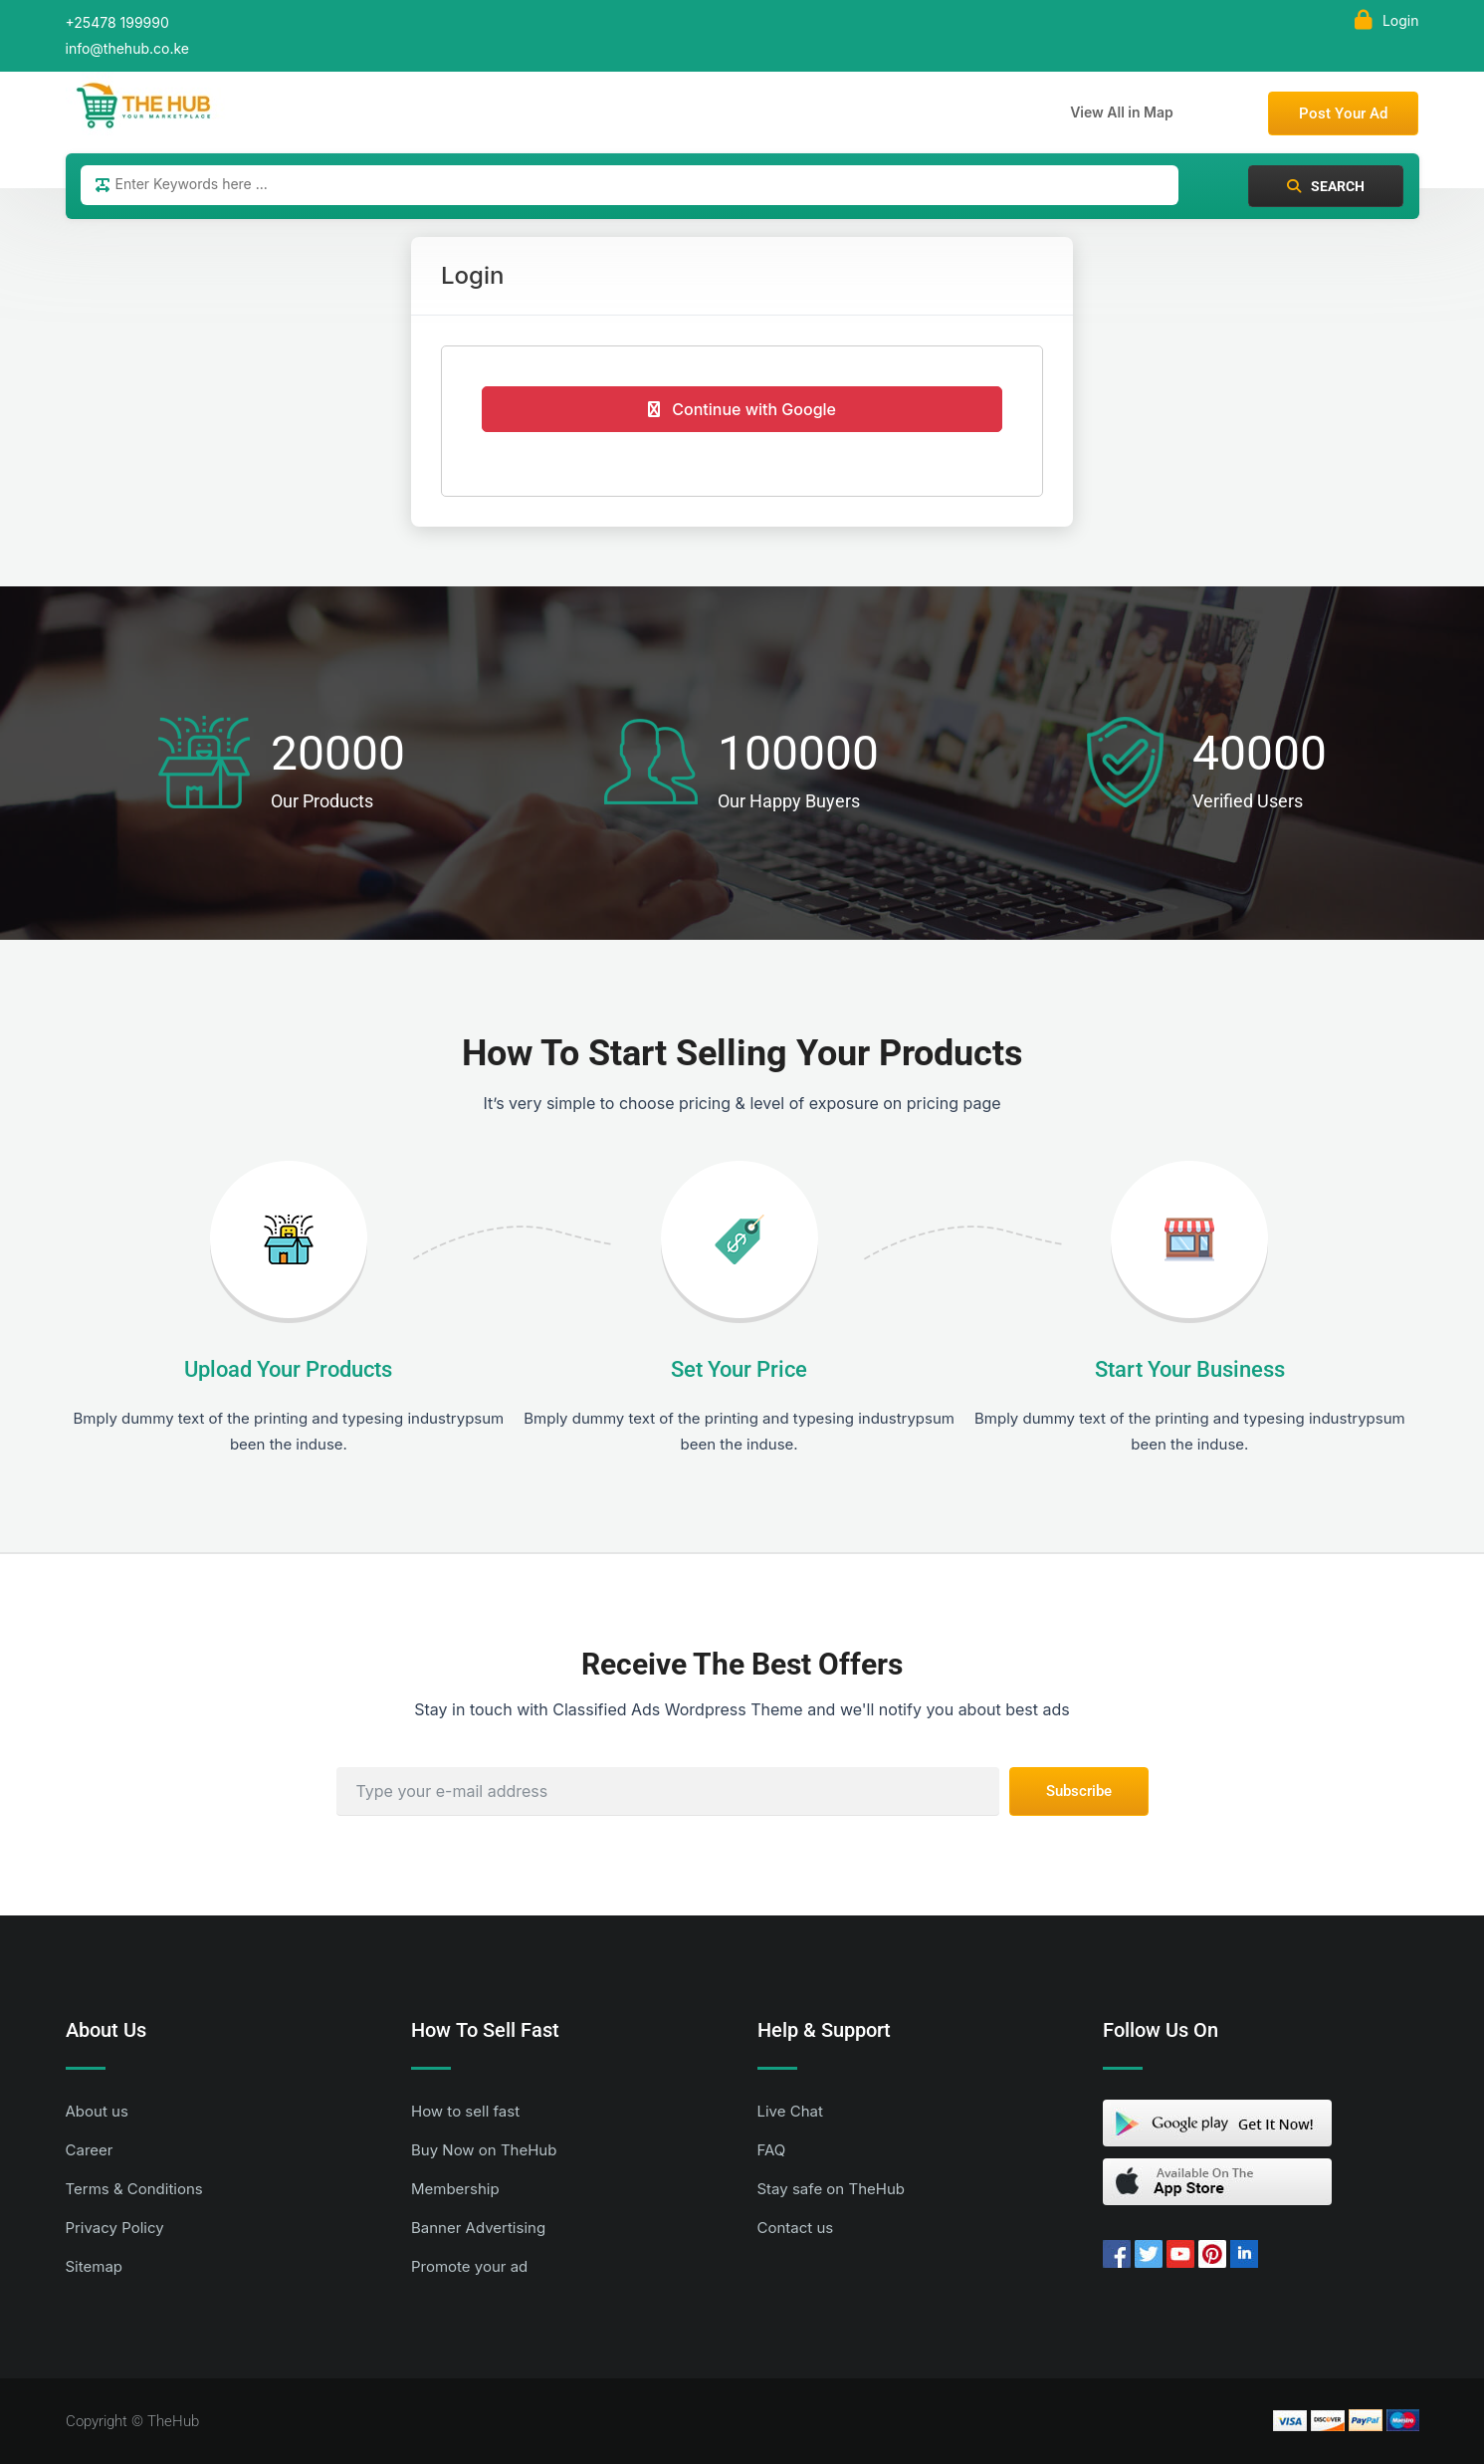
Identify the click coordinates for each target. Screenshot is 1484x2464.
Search (1326, 186)
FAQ (771, 2149)
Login (1387, 20)
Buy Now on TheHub (483, 2149)
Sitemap (94, 2266)
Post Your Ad (1343, 113)
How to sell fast (465, 2111)
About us (97, 2111)
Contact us (795, 2227)
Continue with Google (742, 409)
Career (89, 2149)
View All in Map (1121, 112)
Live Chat (790, 2111)
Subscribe (1079, 1791)
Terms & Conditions (134, 2188)
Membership (455, 2188)
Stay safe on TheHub (831, 2188)
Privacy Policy (115, 2227)
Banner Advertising (478, 2227)
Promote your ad (469, 2266)
